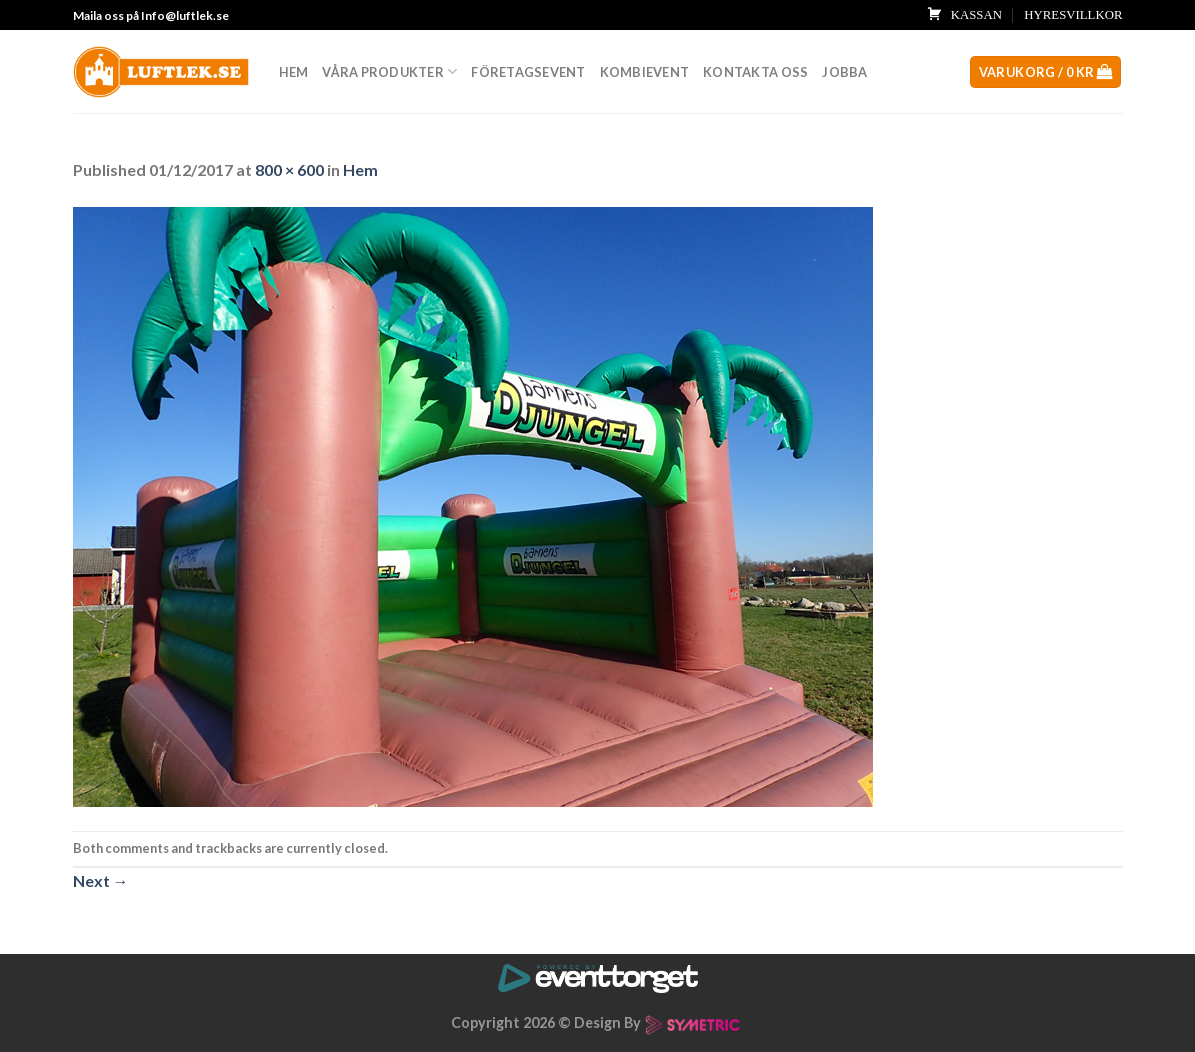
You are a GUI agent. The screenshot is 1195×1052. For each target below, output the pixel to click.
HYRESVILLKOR (1073, 15)
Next (101, 880)
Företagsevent (528, 72)
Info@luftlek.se (185, 15)
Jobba (844, 72)
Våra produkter (389, 71)
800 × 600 (289, 169)
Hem (294, 72)
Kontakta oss (755, 72)
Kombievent (645, 72)
